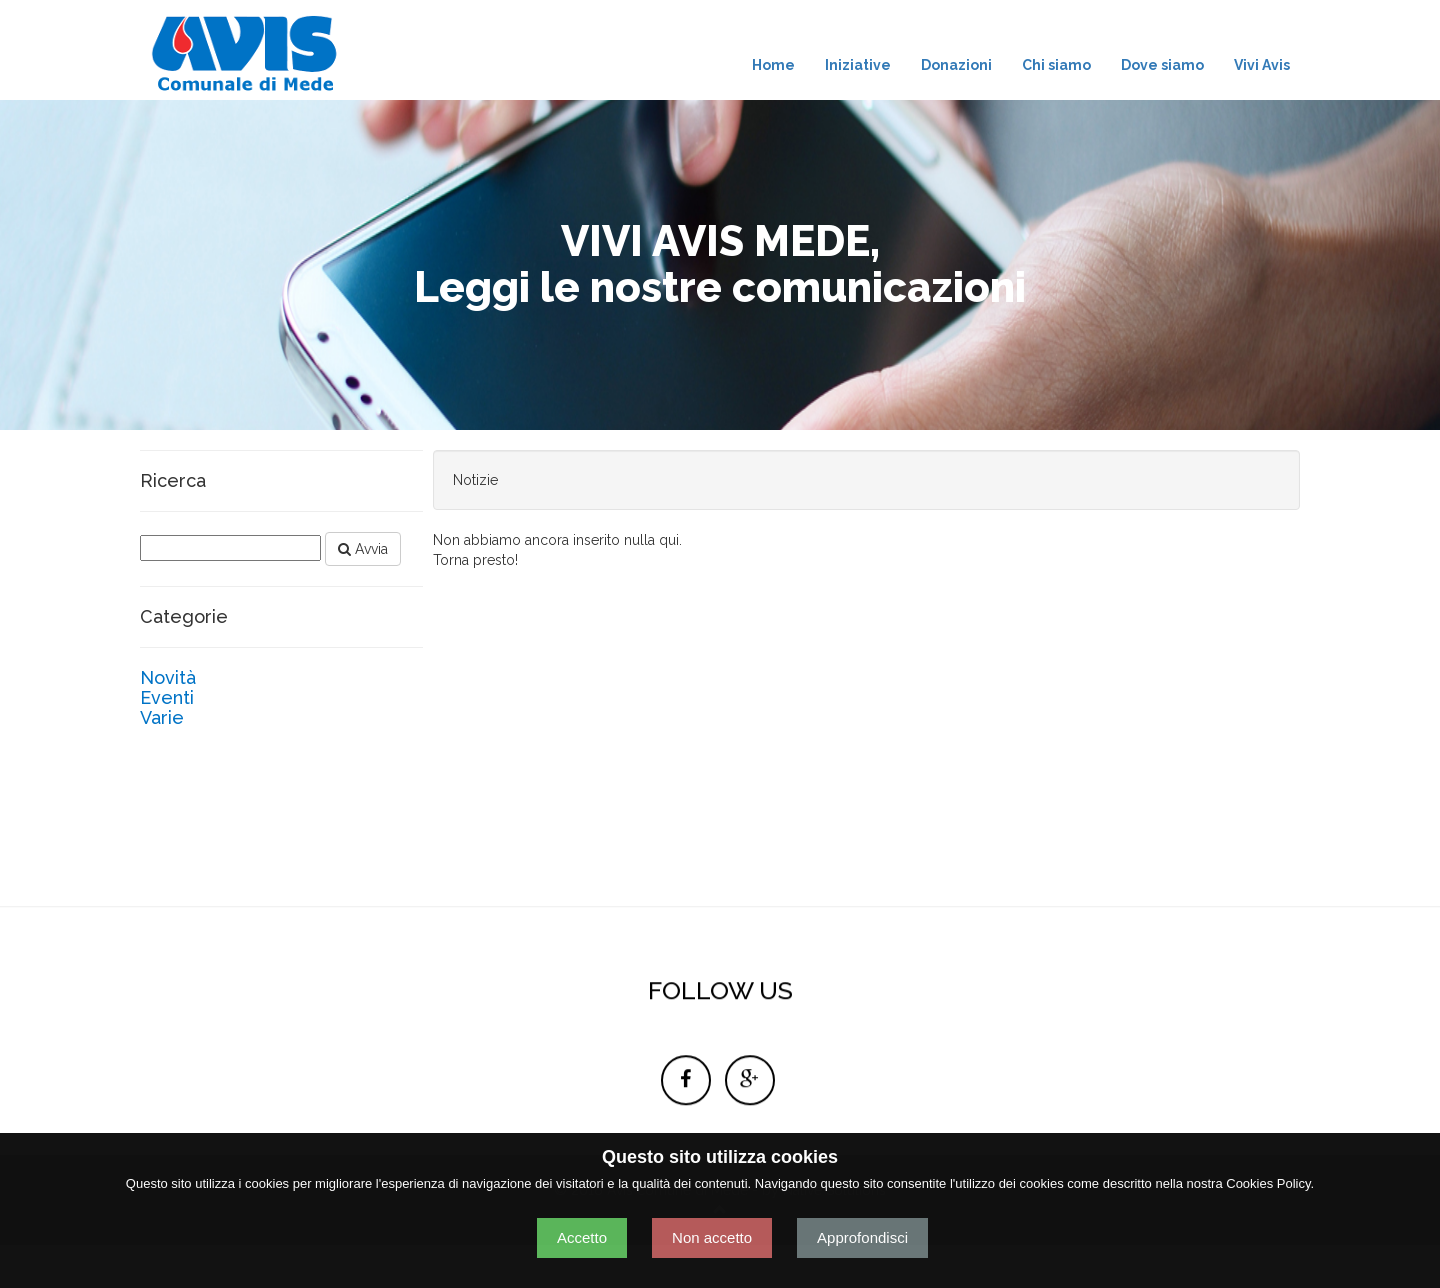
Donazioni (956, 65)
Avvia (363, 549)
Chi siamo (1056, 65)
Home (773, 65)
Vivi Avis (1262, 65)
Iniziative (858, 65)
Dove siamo (1162, 65)
